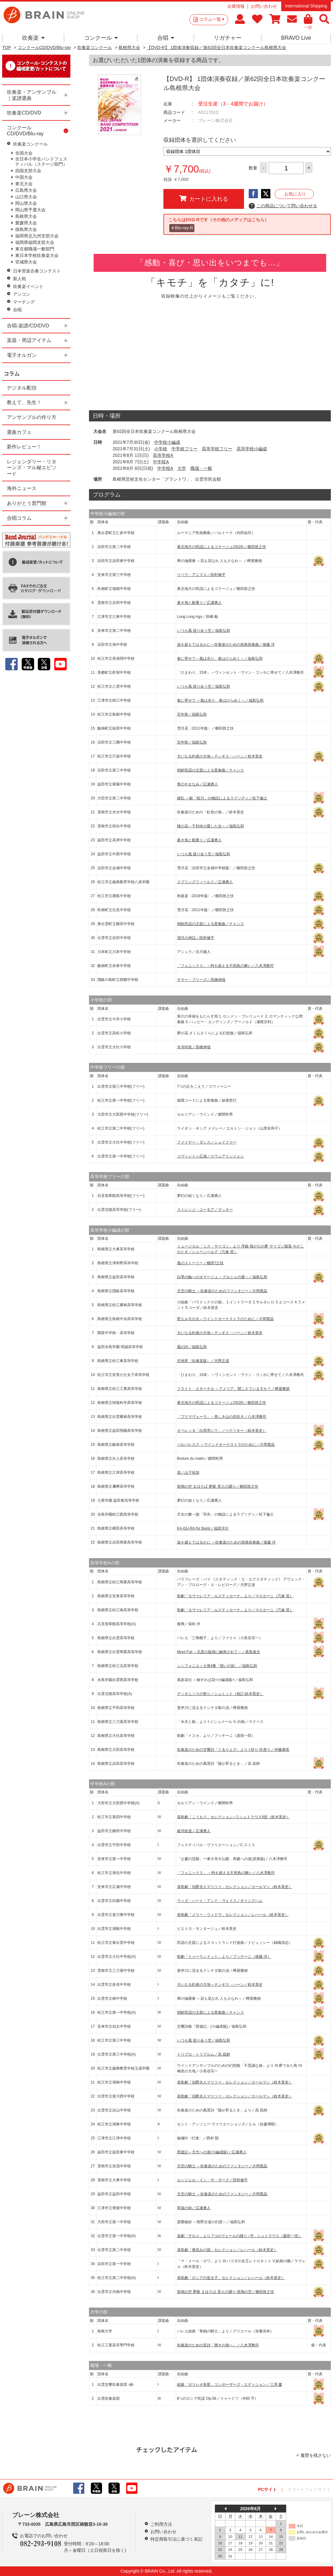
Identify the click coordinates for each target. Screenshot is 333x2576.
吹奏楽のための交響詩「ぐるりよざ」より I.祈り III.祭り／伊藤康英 (233, 1749)
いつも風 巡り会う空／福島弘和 (203, 630)
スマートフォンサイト (309, 2489)
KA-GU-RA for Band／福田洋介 (203, 1528)
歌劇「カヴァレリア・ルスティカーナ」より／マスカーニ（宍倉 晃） (235, 1596)
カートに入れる (203, 198)
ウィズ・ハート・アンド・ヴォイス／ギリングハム (220, 1901)
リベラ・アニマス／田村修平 (201, 575)
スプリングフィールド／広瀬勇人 (205, 882)
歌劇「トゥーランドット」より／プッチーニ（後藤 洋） (224, 1956)
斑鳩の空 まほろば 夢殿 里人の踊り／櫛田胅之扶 (217, 1486)
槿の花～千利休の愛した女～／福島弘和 (210, 826)
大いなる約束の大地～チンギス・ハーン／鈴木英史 (220, 756)
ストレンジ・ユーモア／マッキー (205, 1209)
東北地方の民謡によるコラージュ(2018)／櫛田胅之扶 (221, 547)
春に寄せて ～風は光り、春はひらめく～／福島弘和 (220, 700)
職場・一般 (201, 468)
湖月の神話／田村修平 (195, 938)
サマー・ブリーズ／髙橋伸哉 (201, 980)
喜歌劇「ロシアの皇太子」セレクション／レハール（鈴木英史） (231, 2278)
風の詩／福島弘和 (192, 1347)
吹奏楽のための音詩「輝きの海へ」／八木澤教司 (218, 2345)
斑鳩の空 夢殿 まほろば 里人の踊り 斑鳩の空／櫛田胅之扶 (225, 2292)
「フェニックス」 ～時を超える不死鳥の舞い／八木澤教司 (226, 1873)
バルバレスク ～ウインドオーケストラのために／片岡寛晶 (226, 1444)
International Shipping (306, 5)
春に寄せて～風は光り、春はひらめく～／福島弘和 (220, 658)
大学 (181, 468)
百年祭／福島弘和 (192, 714)
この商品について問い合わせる (283, 206)
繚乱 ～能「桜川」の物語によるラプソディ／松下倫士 (222, 798)
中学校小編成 (167, 442)
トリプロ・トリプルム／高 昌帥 (203, 2054)
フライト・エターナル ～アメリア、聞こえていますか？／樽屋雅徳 (233, 1389)
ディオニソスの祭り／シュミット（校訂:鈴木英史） (220, 1694)
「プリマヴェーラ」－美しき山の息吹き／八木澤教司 (221, 1416)
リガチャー (228, 38)
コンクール (101, 38)
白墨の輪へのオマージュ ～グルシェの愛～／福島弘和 (222, 1277)
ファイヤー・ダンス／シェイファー (207, 1142)
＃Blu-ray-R (182, 227)
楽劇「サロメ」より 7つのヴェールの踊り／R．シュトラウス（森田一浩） (239, 2236)
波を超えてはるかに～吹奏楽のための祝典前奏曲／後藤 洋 (226, 644)
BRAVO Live (296, 38)
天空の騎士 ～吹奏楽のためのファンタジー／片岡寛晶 (222, 1291)
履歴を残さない (315, 2455)
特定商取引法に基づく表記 (176, 2539)
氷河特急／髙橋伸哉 (194, 1047)
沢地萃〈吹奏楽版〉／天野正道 (203, 1361)
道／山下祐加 (188, 1472)
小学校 (160, 448)
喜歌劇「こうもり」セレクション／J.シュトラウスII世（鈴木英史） (233, 1817)
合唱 (165, 38)
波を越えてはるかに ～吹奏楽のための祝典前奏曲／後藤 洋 (226, 1542)
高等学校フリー (217, 448)
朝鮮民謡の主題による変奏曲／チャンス (210, 770)
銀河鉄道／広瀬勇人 (194, 1831)
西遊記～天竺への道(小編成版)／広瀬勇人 (211, 2152)
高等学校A (163, 455)
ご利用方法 (161, 2524)
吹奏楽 (33, 38)
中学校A (161, 461)
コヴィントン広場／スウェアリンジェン (210, 1156)
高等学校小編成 (252, 448)
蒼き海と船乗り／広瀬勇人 (199, 602)
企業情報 (236, 6)
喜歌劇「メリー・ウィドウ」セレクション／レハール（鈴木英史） (233, 1915)
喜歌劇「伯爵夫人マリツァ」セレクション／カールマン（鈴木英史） (234, 1887)
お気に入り (295, 193)
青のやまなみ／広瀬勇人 (197, 784)
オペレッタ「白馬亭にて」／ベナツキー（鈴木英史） (221, 1430)
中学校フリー (184, 448)
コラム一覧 (211, 19)
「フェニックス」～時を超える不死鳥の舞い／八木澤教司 (225, 966)
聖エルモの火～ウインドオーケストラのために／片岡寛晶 (225, 1319)
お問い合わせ (264, 6)
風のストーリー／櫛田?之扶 (200, 1263)
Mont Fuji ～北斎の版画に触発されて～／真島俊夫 (218, 1652)
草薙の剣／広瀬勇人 (194, 2208)
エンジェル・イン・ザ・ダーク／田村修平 (212, 2180)
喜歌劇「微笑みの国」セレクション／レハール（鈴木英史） (227, 2250)
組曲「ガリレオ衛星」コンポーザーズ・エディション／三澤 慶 (229, 2384)
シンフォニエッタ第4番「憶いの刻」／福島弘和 (217, 1666)
